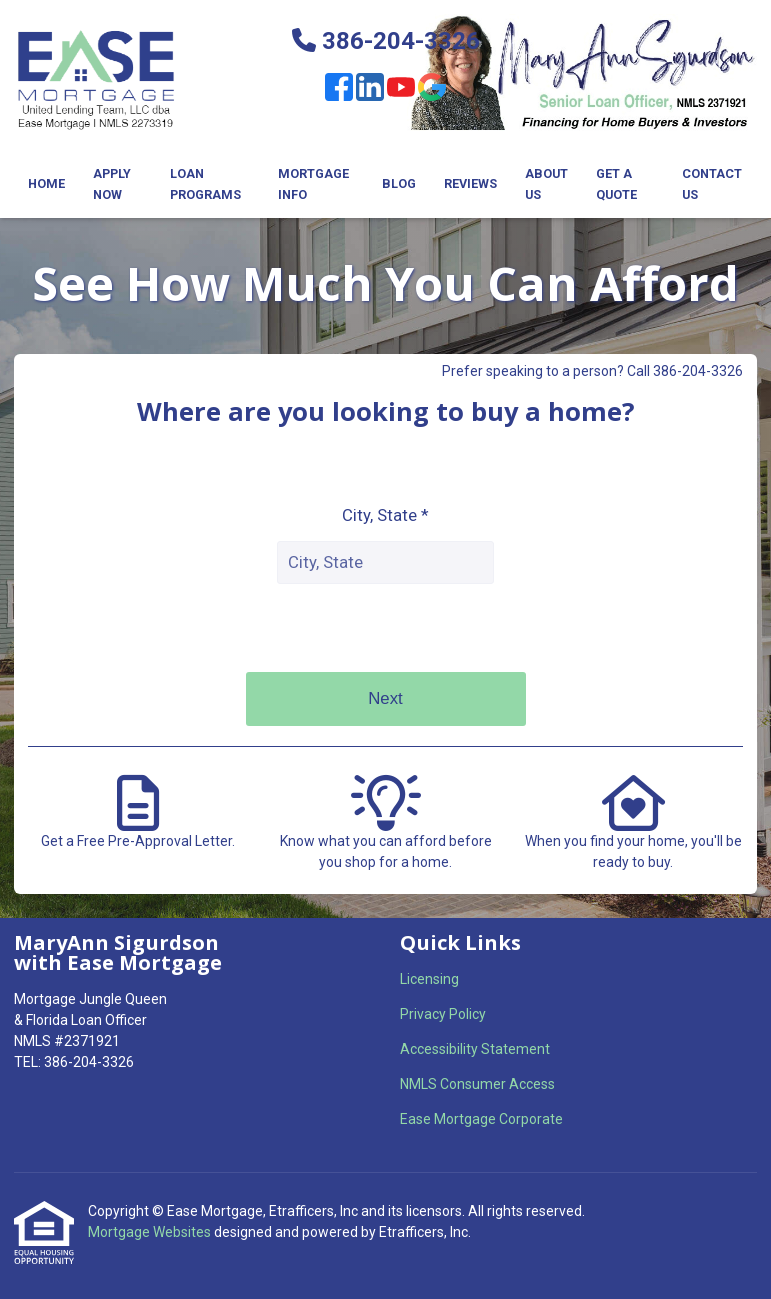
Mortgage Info (313, 184)
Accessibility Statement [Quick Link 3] (475, 1049)
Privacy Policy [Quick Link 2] (443, 1014)
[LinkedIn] (370, 90)
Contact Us (712, 184)
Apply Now (112, 184)
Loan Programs (205, 184)
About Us (546, 184)
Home (46, 183)
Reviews (470, 183)
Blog (399, 183)
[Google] (432, 90)
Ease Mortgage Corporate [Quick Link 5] (481, 1119)
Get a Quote (616, 184)
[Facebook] (339, 90)
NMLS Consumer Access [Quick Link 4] (477, 1084)
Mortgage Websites (151, 1232)
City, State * (385, 515)
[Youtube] (401, 90)
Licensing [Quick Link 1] (429, 979)
